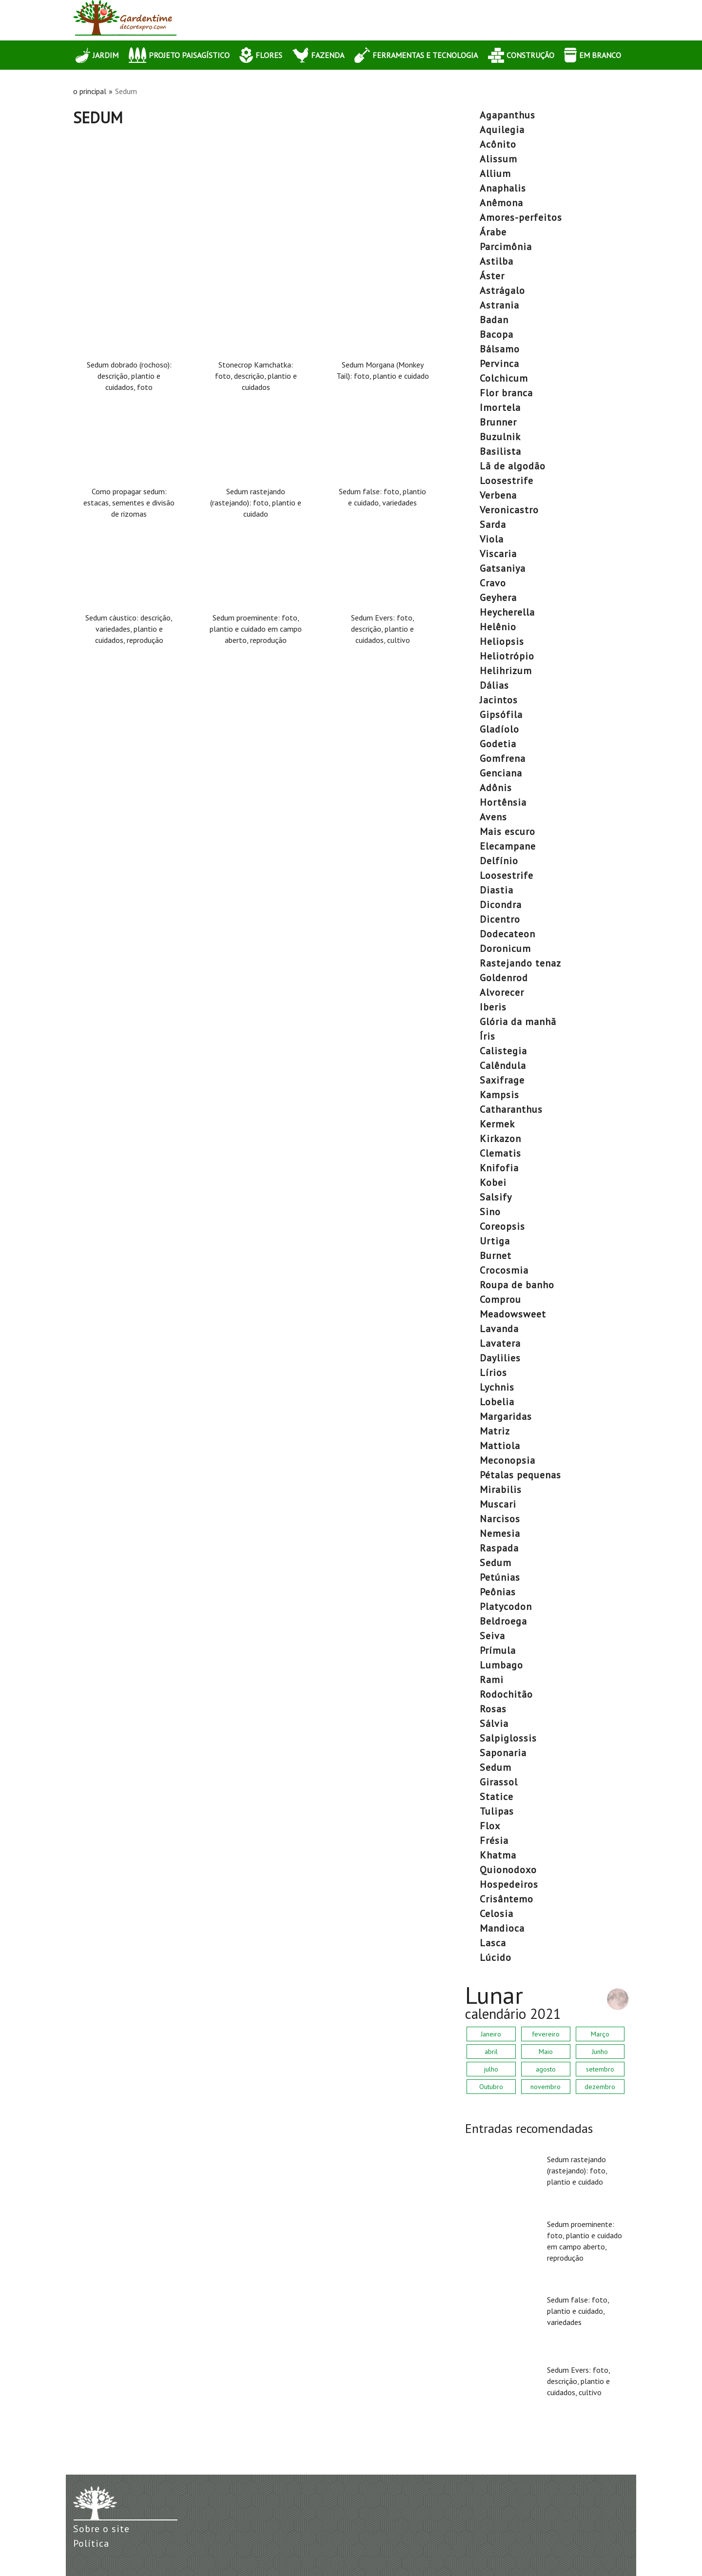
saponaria (503, 1752)
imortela (500, 407)
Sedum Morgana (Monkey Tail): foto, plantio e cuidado (382, 370)
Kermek (497, 1124)
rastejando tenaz (520, 963)
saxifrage (502, 1080)
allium (495, 173)
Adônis (496, 787)
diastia (496, 890)
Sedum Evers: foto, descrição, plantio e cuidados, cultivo (382, 629)
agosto (546, 2069)
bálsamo (500, 349)
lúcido (495, 1957)
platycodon (506, 1606)
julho (491, 2069)
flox (490, 1826)
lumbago (501, 1665)
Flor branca (506, 393)
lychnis (497, 1387)
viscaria (498, 553)
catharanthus (511, 1109)
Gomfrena (503, 758)
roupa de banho (517, 1284)
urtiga (495, 1241)
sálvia (494, 1723)
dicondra (501, 904)
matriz (495, 1431)
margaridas (506, 1416)
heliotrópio (507, 656)
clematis (500, 1153)
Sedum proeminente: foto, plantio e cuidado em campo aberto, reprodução (256, 629)
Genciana (501, 773)
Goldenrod (504, 977)
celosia (496, 1913)
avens (493, 817)
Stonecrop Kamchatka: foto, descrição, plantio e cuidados (256, 376)
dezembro (600, 2086)
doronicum (505, 948)
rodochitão (506, 1694)
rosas (493, 1709)
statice (496, 1796)
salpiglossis (508, 1738)
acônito (498, 144)
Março (600, 2034)
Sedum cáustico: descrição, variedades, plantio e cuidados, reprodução (129, 629)
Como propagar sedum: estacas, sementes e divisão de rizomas (129, 502)
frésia (494, 1840)
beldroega (503, 1621)
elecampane (508, 846)
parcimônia (506, 246)
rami (492, 1679)
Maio (546, 2051)
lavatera (500, 1343)
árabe (493, 232)
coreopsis (502, 1226)
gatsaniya (503, 568)
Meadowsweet (513, 1314)
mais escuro (507, 831)
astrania (499, 305)
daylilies (500, 1358)
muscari (498, 1504)
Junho (600, 2051)
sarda (493, 524)
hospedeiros (509, 1884)
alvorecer (502, 992)
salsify (496, 1197)
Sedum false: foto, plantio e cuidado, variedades (382, 496)
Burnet (495, 1255)
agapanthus (507, 115)
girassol (499, 1782)
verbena (498, 495)
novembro (545, 2086)
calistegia (503, 1051)
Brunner (498, 422)
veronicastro (509, 510)
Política (91, 2543)
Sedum (495, 1562)
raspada (499, 1548)
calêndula (503, 1065)
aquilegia (502, 129)
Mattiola (500, 1445)
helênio (498, 626)
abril (491, 2051)
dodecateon (507, 934)
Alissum (498, 159)
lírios (493, 1372)
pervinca (499, 363)
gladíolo (499, 729)
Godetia (498, 743)
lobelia (497, 1401)
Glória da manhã (518, 1021)
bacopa (496, 334)
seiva (492, 1635)
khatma (498, 1855)
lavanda (499, 1328)
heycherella (507, 612)
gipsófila (501, 714)
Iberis (493, 1007)
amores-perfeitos (521, 217)
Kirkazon (500, 1138)
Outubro (491, 2086)
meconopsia (507, 1460)
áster (492, 276)
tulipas (497, 1811)
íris (487, 1036)
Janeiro (491, 2034)
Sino (490, 1211)
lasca (493, 1943)
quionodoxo (508, 1869)
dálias (494, 685)
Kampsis (499, 1094)
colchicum (504, 378)
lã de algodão (513, 466)
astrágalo (502, 290)
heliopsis (502, 641)
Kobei (493, 1182)
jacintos (499, 700)
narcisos (500, 1518)
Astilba (496, 261)
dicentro (500, 919)
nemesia (500, 1533)
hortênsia (503, 802)
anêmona (501, 202)
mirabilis (501, 1489)
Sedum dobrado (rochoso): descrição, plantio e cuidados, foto (129, 376)
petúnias (500, 1577)
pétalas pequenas (520, 1475)
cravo (493, 583)
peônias (498, 1592)
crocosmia (504, 1270)
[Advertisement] (256, 199)
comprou (500, 1299)
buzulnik (500, 436)
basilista (500, 451)
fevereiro (546, 2034)
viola (492, 539)
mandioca (502, 1928)
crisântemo (506, 1899)
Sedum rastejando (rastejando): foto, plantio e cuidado (255, 502)
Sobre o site (101, 2528)
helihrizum (506, 670)
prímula (498, 1650)
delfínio (499, 860)
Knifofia (499, 1168)
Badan (494, 319)
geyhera (498, 597)
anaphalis (503, 188)
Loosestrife (506, 480)
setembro (600, 2069)
